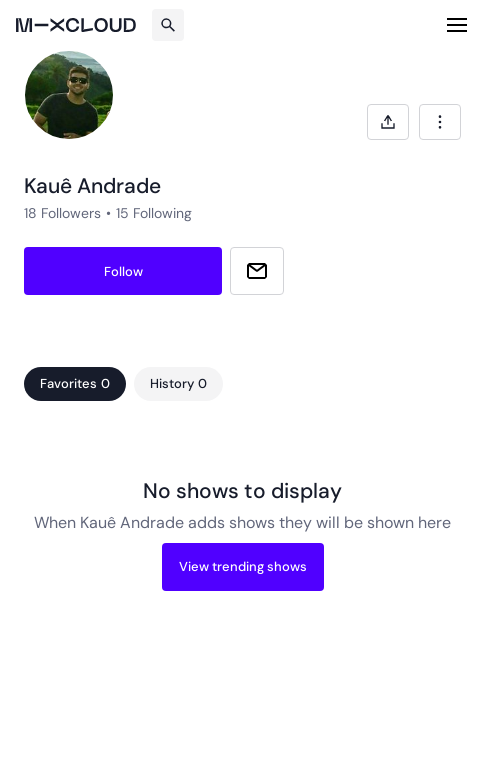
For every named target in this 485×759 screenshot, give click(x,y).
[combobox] (440, 122)
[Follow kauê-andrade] (123, 271)
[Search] (168, 25)
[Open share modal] (388, 122)
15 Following (154, 213)
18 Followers (62, 213)
